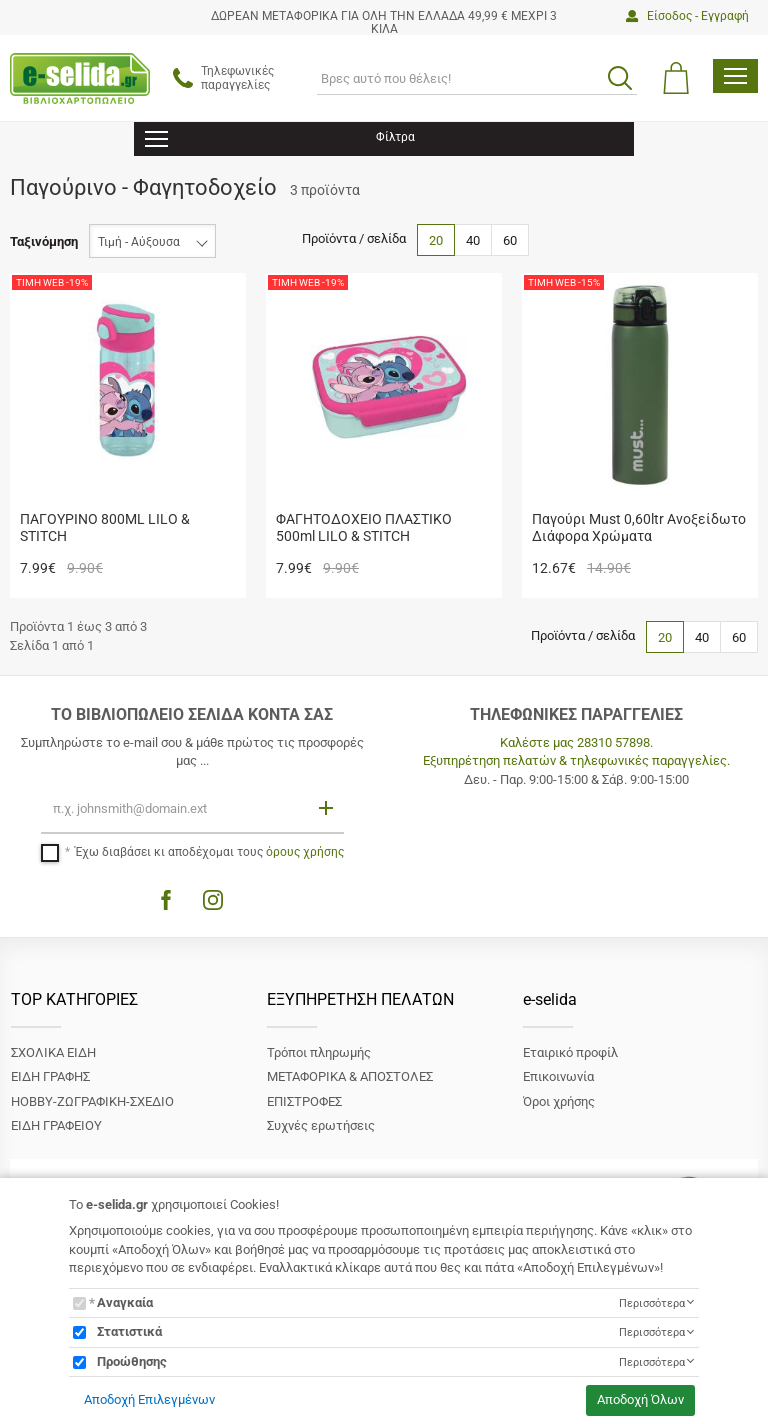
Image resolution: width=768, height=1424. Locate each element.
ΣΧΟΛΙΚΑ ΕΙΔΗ (53, 1052)
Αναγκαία (125, 1302)
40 (473, 240)
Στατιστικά (129, 1331)
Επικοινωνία (558, 1076)
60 (510, 240)
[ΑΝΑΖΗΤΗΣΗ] (477, 78)
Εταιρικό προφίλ (570, 1052)
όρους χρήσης (305, 852)
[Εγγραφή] (328, 807)
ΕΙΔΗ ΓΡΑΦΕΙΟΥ (56, 1125)
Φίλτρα (280, 139)
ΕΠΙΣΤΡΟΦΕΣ (304, 1101)
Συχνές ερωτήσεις (321, 1125)
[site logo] (80, 78)
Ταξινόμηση (44, 241)
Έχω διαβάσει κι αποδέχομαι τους (209, 852)
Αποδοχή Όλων (640, 1399)
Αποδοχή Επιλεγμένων (149, 1399)
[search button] (620, 78)
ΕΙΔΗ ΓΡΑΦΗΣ (50, 1076)
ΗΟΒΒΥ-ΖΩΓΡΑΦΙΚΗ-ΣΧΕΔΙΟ (92, 1101)
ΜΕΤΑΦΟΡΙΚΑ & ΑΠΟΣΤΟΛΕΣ (350, 1076)
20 (436, 240)
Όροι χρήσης (559, 1101)
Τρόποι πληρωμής (319, 1052)
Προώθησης (132, 1361)
